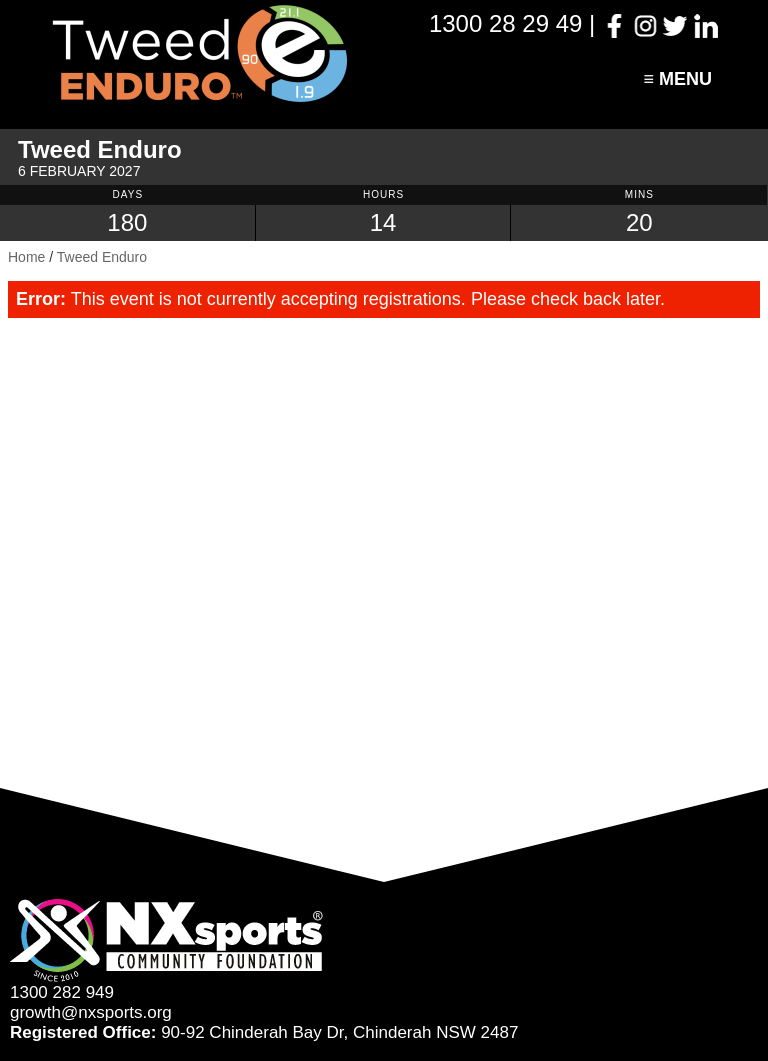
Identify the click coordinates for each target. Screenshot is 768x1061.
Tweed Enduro (102, 257)
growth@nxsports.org (91, 1012)
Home (26, 257)
